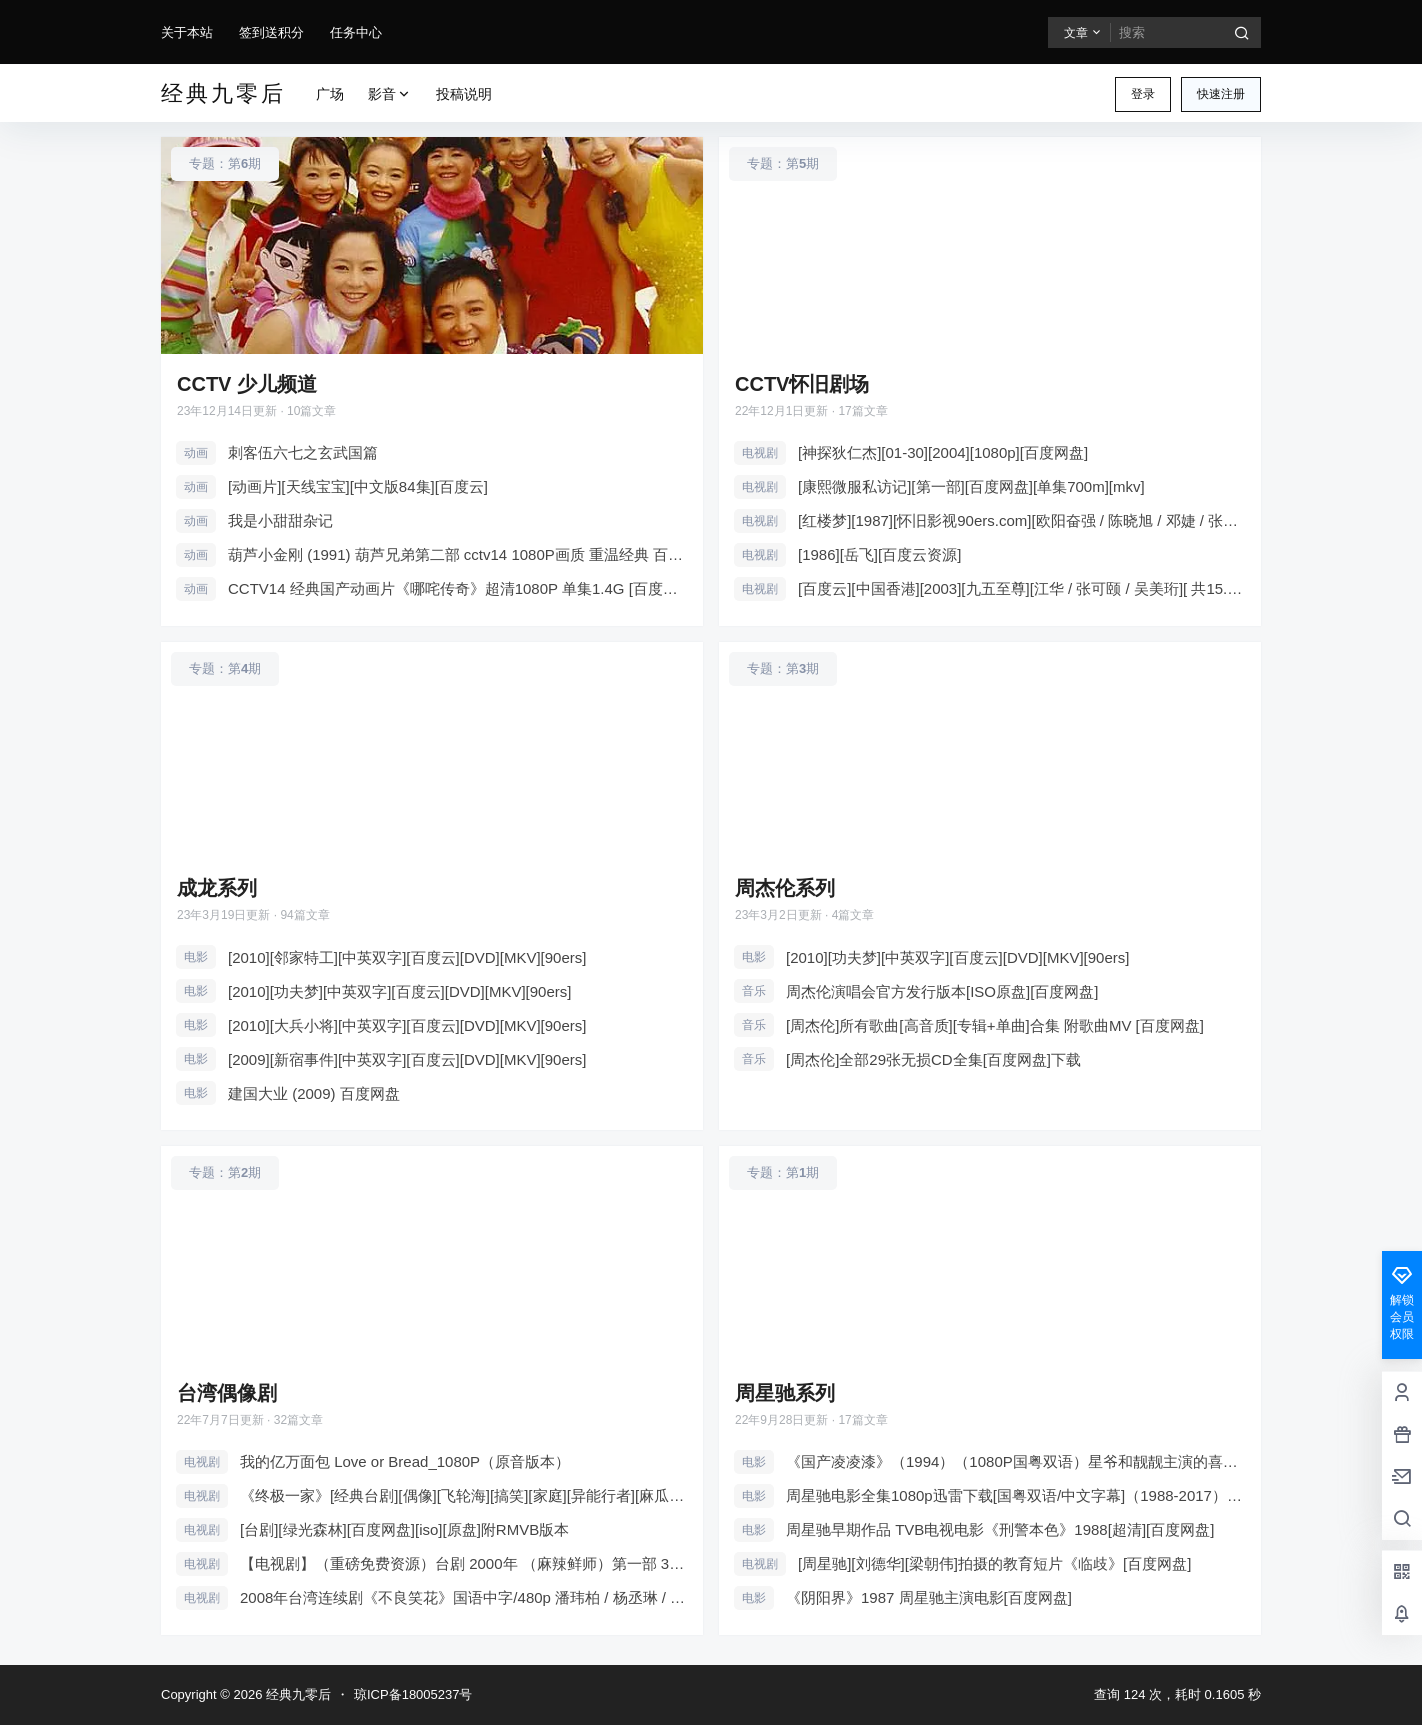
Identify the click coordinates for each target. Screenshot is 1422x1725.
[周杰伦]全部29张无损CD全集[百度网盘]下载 (933, 1059)
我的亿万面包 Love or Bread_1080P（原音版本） (405, 1461)
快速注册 (1221, 94)
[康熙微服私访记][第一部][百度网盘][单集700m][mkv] (971, 486)
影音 (390, 94)
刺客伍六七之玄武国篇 (303, 452)
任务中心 (356, 32)
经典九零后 (296, 1694)
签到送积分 (271, 32)
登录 (1143, 94)
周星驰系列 (785, 1393)
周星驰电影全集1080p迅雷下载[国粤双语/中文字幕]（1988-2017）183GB (1016, 1495)
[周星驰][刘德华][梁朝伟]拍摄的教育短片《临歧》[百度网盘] (994, 1563)
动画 (196, 453)
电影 (196, 957)
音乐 (754, 991)
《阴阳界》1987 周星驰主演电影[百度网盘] (929, 1597)
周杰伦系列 (785, 888)
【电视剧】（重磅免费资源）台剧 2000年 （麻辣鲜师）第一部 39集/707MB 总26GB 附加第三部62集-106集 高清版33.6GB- (464, 1563)
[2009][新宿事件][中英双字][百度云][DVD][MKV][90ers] (407, 1059)
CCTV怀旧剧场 (802, 384)
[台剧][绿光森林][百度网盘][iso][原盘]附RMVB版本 (404, 1529)
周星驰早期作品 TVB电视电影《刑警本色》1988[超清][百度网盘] (1000, 1529)
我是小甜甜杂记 (280, 520)
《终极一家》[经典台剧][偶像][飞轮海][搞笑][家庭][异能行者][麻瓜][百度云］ (464, 1495)
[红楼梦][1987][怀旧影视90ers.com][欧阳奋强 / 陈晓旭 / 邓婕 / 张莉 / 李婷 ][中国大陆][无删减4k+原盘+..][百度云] (1022, 520)
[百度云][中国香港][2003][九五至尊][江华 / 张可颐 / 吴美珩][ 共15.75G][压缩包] (1022, 588)
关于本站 (187, 32)
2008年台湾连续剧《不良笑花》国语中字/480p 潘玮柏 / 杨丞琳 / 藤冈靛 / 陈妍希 (464, 1597)
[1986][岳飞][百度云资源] (879, 554)
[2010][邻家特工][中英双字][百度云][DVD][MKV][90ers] (407, 957)
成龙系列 (217, 888)
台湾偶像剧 (227, 1393)
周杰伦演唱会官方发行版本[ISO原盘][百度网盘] (942, 991)
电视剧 (760, 453)
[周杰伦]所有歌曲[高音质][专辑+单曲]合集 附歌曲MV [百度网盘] (995, 1025)
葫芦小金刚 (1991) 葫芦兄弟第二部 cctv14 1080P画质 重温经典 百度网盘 (458, 554)
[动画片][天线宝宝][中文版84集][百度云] (358, 486)
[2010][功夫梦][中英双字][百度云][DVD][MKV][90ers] (399, 991)
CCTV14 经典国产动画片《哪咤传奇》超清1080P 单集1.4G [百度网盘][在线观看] (458, 588)
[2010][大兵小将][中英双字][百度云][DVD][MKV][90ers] (407, 1025)
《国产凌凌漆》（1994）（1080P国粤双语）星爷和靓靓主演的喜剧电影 (1016, 1461)
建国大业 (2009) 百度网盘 (314, 1093)
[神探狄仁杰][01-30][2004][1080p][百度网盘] (943, 452)
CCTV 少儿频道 (247, 384)
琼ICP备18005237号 (413, 1694)
